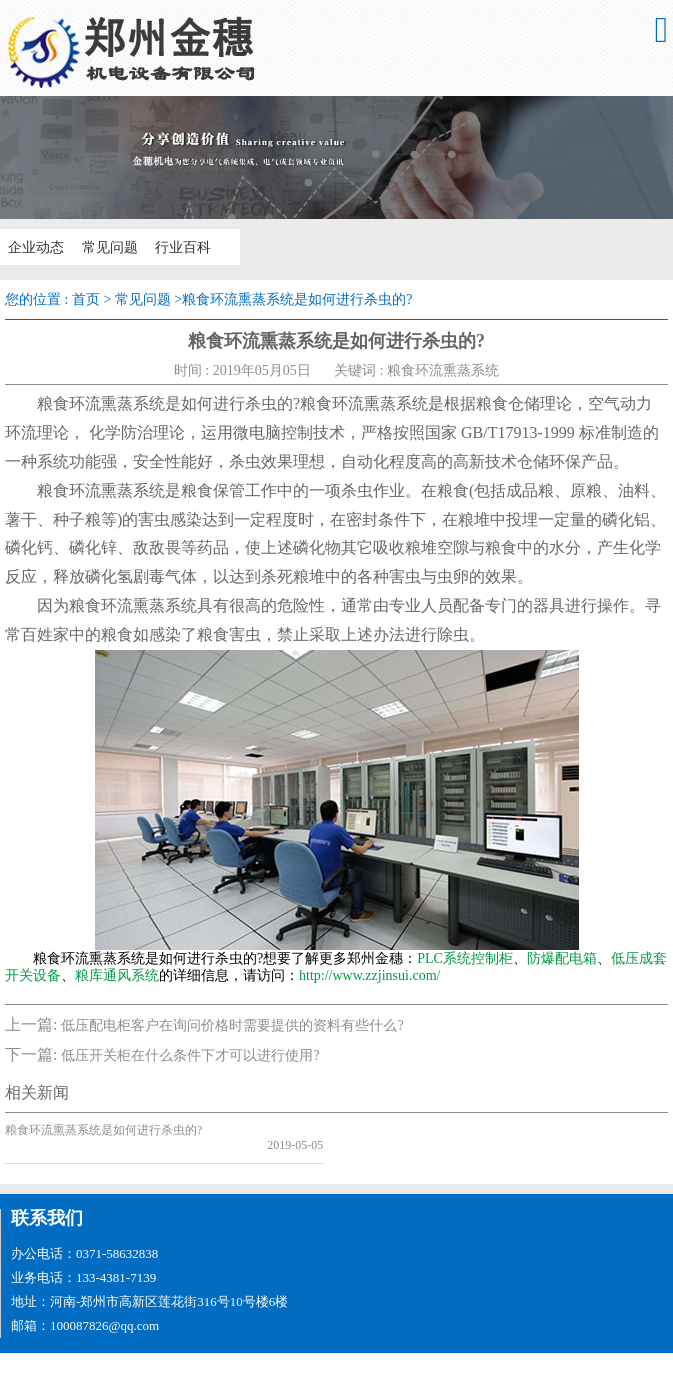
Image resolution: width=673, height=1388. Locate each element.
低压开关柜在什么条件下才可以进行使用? (190, 1055)
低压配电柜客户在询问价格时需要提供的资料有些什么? (232, 1025)
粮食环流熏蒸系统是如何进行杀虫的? (103, 1130)
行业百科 (172, 246)
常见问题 (102, 246)
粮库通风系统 (117, 975)
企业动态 (32, 246)
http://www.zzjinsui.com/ (369, 975)
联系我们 (47, 1203)
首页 (86, 299)
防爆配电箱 (562, 958)
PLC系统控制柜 (465, 958)
